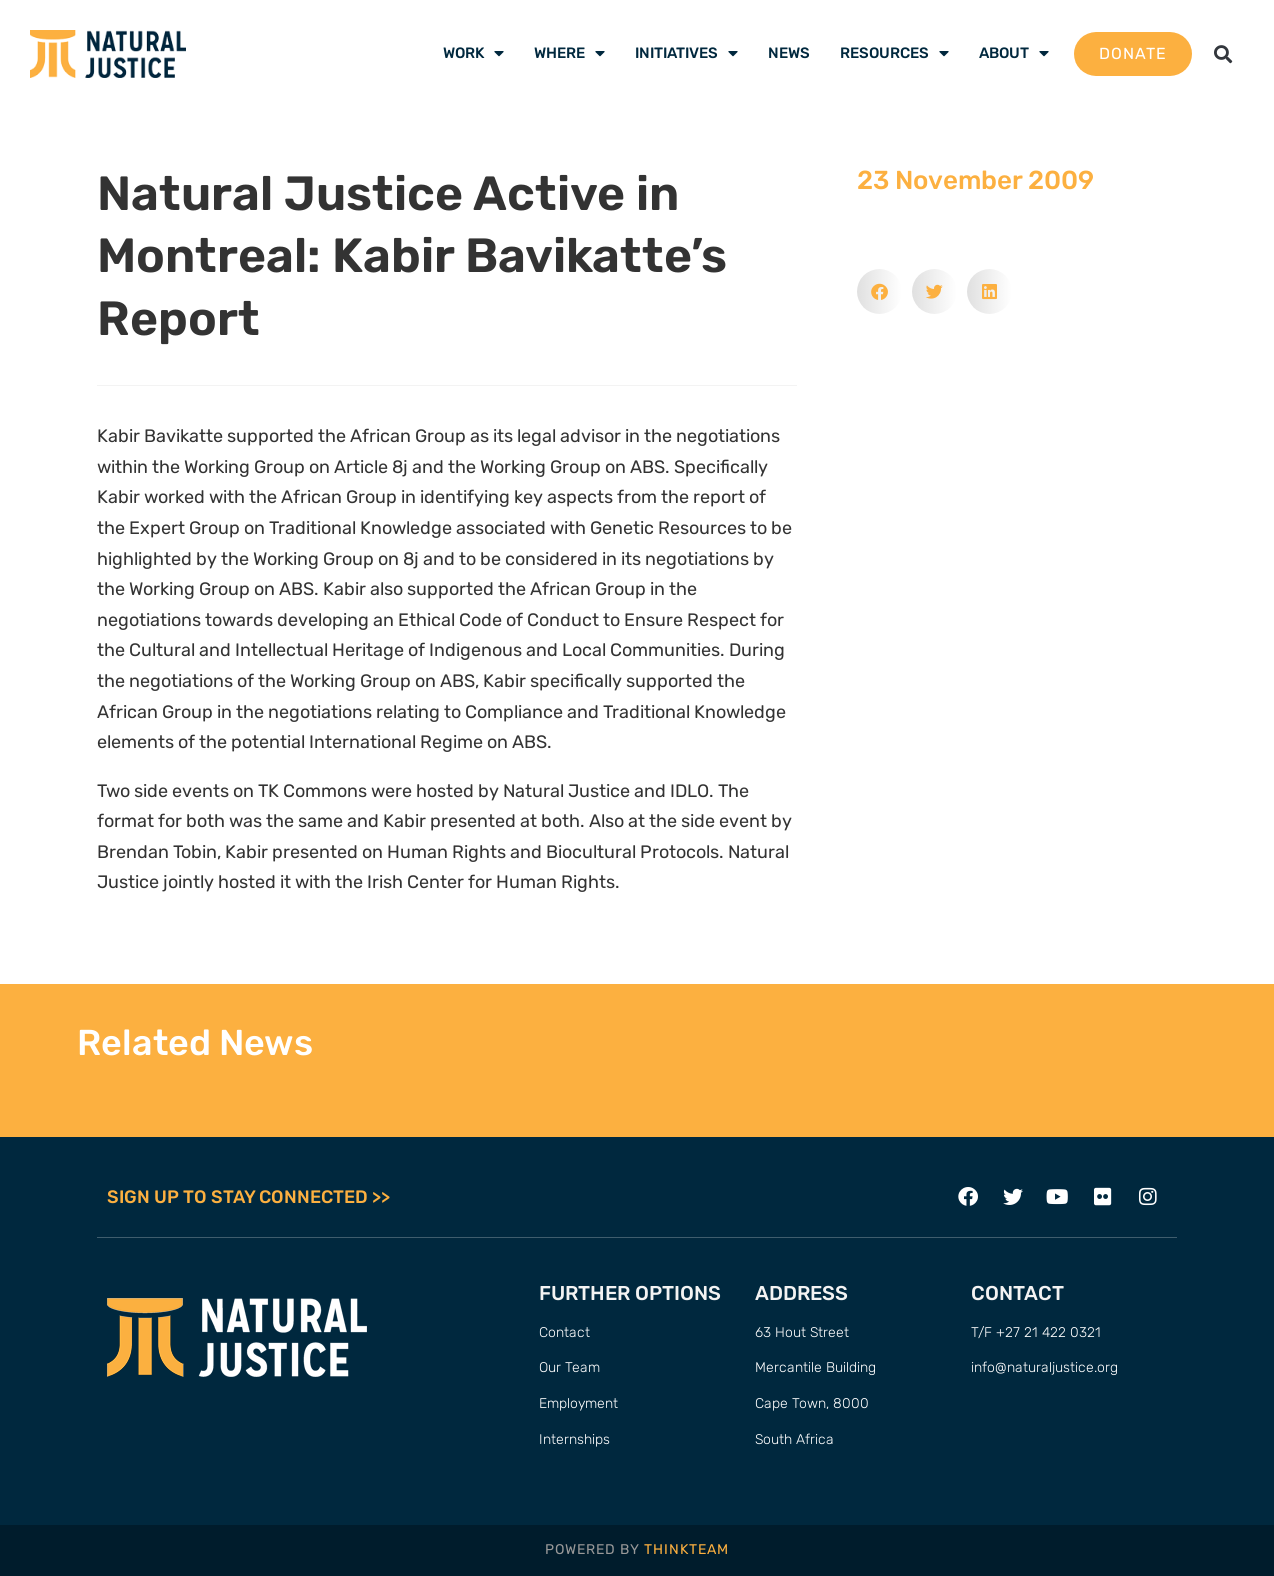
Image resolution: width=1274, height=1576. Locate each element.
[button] (1223, 53)
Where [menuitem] (569, 53)
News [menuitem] (789, 53)
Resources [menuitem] (894, 53)
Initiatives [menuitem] (686, 53)
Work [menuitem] (473, 53)
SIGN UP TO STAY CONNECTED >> (248, 1197)
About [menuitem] (1014, 53)
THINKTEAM (686, 1549)
